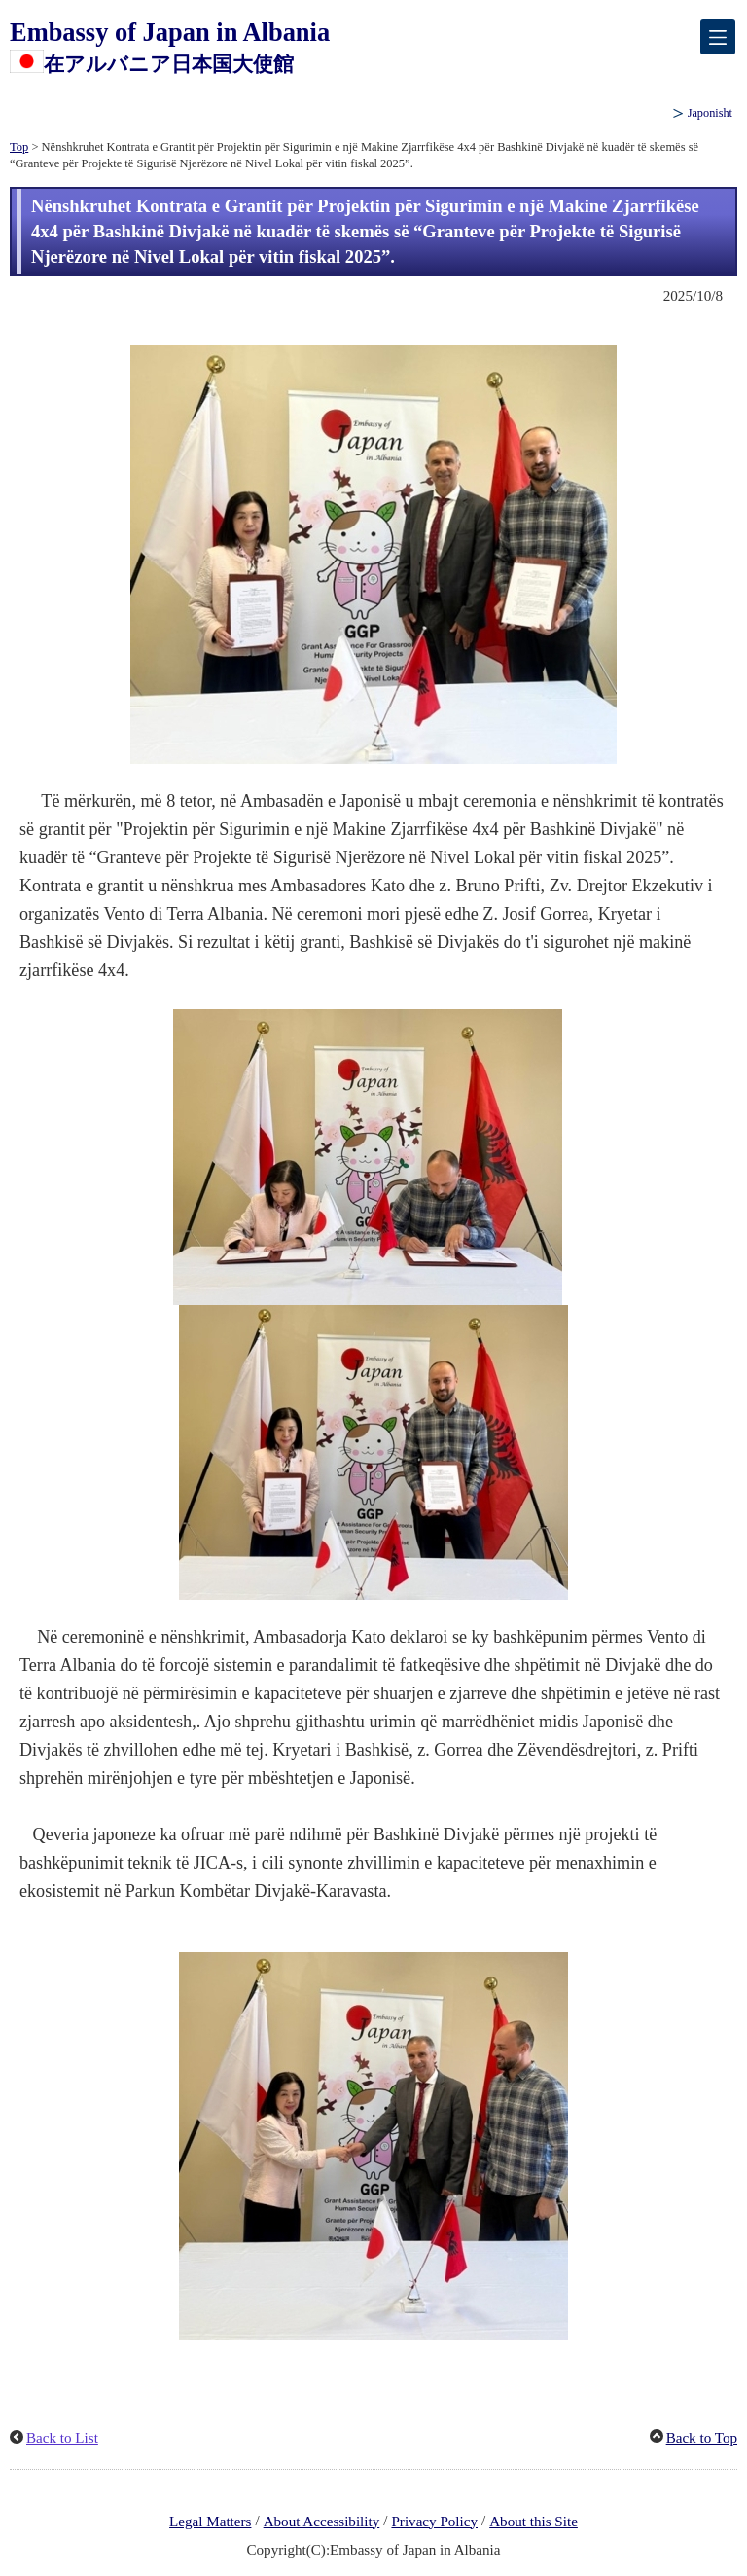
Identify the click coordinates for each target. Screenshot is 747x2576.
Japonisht (710, 113)
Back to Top (701, 2438)
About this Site (533, 2521)
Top (19, 147)
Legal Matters (210, 2521)
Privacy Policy (434, 2521)
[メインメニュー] (717, 36)
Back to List (62, 2438)
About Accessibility (322, 2521)
